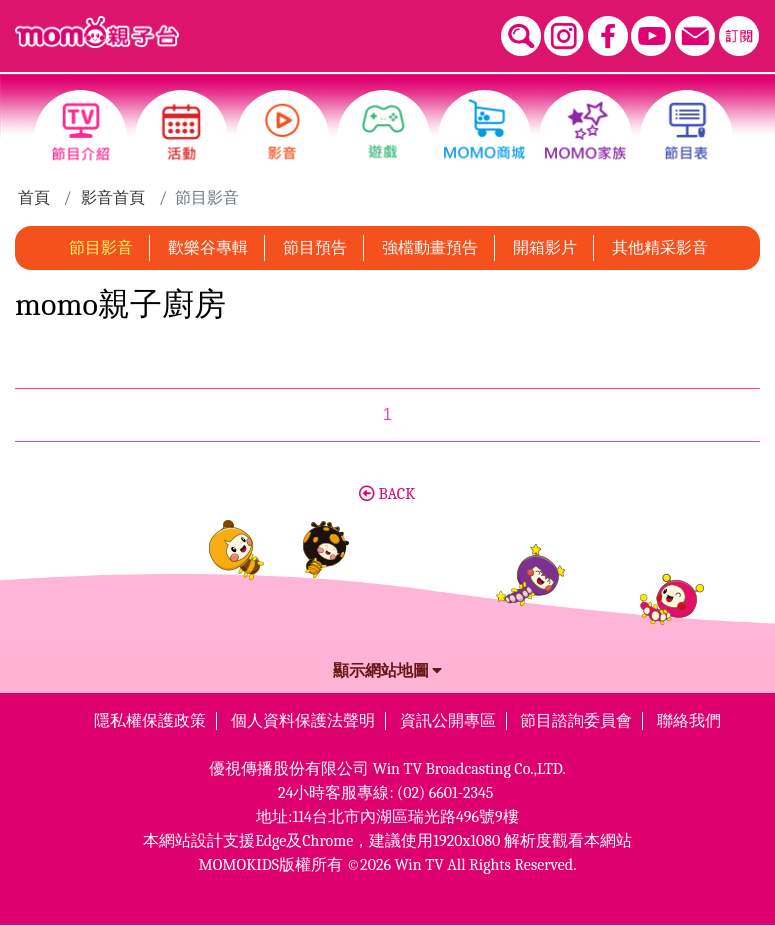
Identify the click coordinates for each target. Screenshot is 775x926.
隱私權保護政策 (150, 721)
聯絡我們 (689, 721)
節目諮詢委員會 (576, 721)
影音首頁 (113, 198)
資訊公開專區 (448, 721)
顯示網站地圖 (388, 671)
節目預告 (315, 248)
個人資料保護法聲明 (303, 721)
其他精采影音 (660, 248)
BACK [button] (387, 494)
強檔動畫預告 (430, 248)
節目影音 (101, 248)
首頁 (34, 198)
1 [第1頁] (387, 414)
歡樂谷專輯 (208, 248)
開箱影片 (545, 248)
